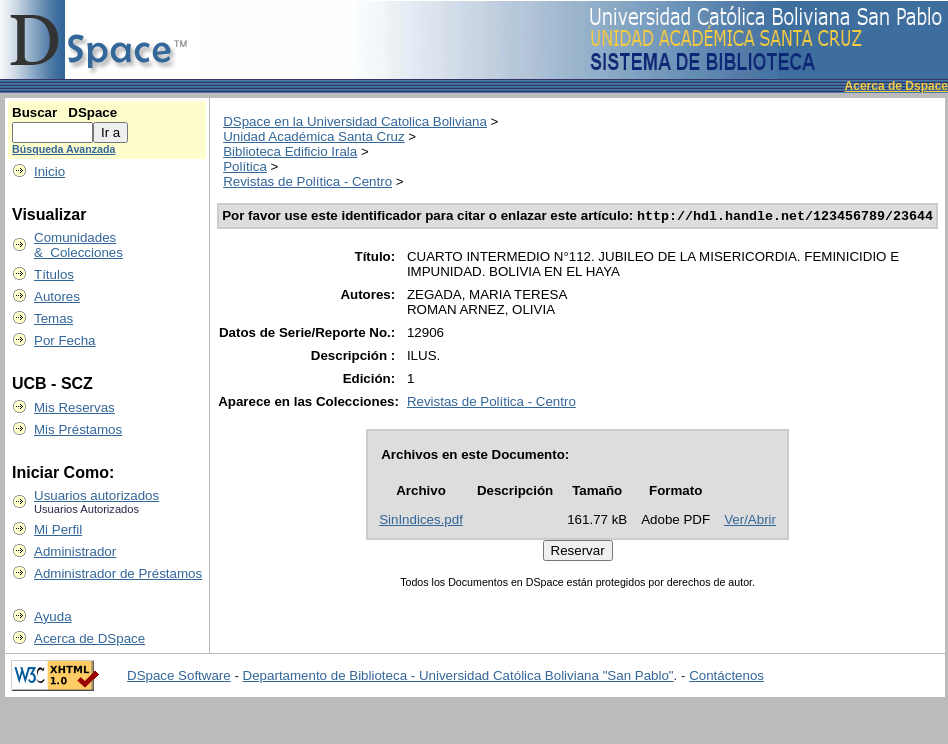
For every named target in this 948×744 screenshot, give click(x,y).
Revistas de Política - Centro (307, 181)
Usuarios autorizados (96, 495)
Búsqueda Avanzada (63, 149)
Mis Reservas (74, 407)
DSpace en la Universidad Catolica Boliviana (355, 121)
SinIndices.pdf (421, 521)
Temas (53, 318)
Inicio (49, 171)
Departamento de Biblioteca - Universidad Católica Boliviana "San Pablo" (458, 675)
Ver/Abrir (750, 521)
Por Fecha (65, 340)
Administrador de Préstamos (118, 573)
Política (245, 166)
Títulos (54, 274)
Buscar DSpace (64, 112)
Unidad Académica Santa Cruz (314, 136)
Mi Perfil (58, 529)
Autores (57, 296)
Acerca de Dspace (896, 86)
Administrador (75, 551)
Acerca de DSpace (89, 638)
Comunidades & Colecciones (78, 245)
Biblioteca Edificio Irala (290, 151)
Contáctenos (726, 675)
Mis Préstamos (78, 429)
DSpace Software (179, 675)
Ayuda (53, 616)
